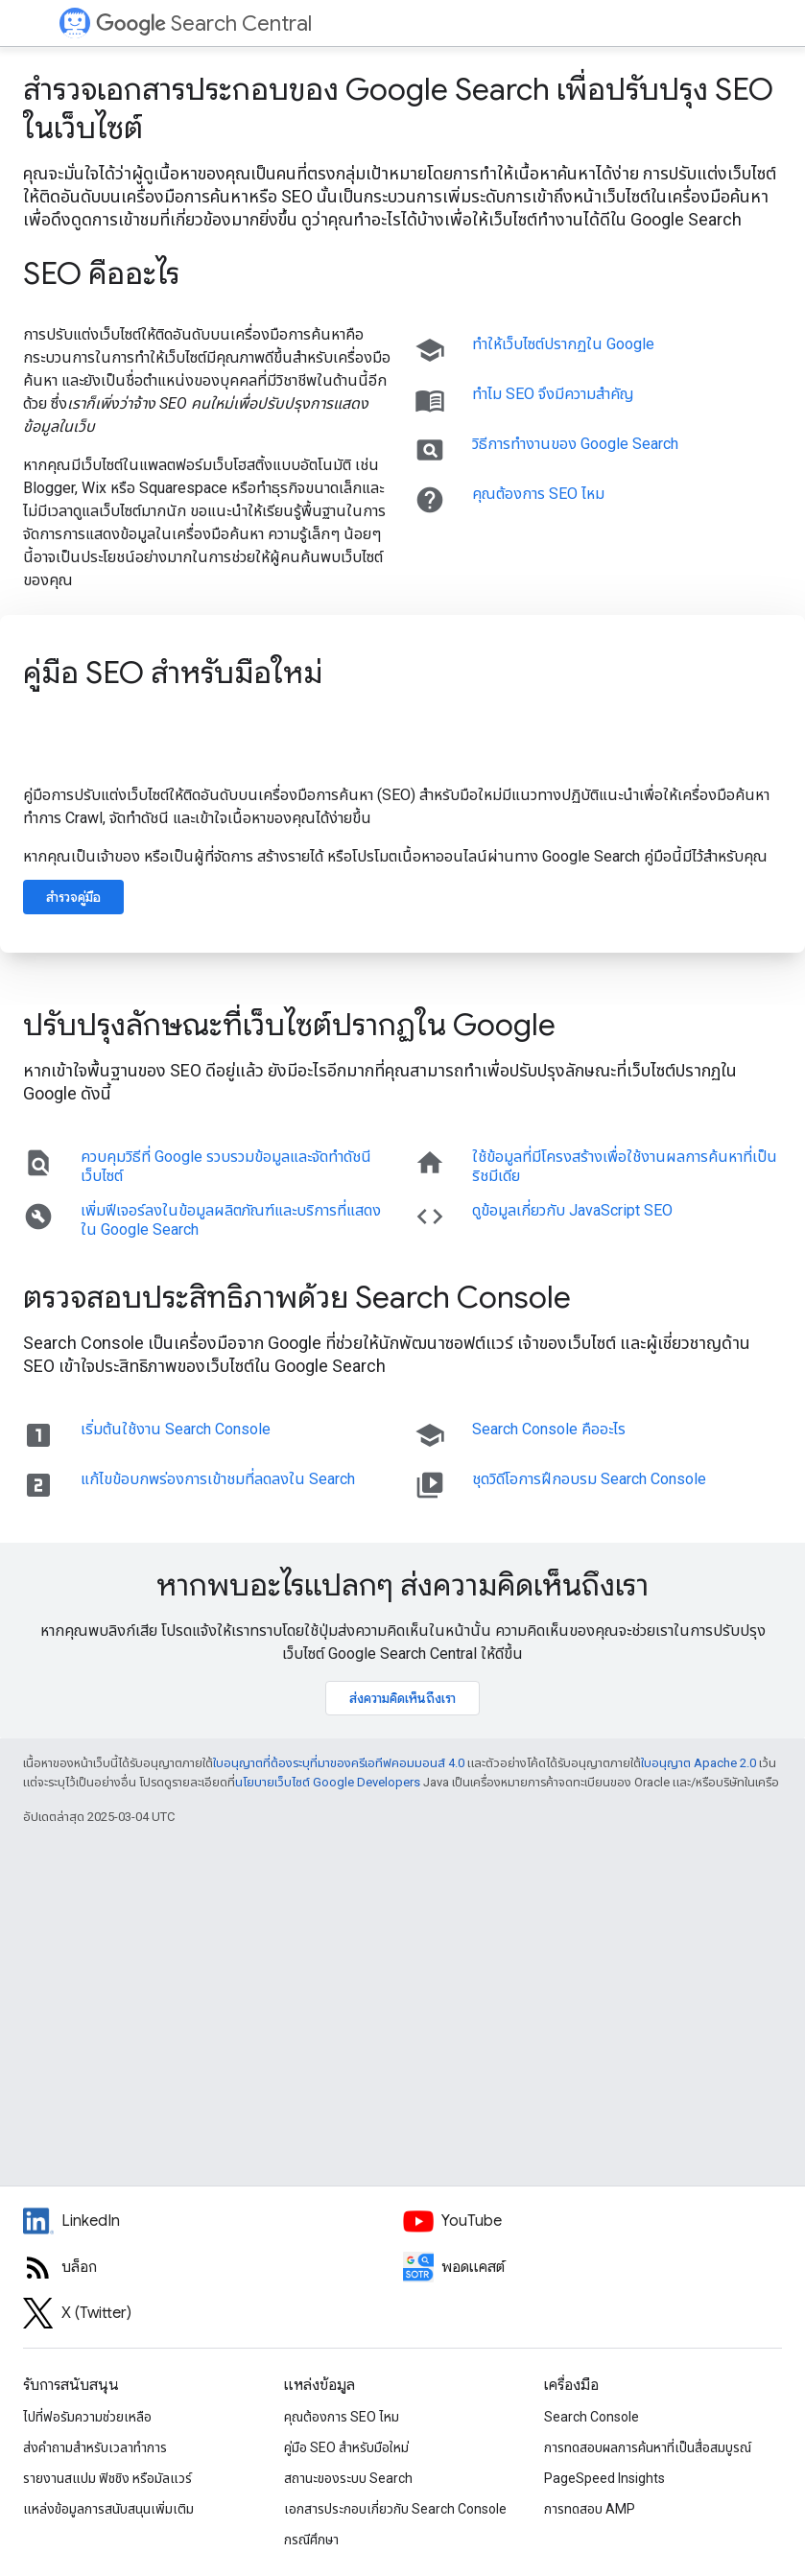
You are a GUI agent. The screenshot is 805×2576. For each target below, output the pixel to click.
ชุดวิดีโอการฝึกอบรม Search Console (589, 1479)
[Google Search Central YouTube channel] (593, 2221)
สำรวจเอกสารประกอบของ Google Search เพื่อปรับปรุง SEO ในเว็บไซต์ (398, 108)
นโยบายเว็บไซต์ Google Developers (327, 1782)
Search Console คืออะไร (549, 1429)
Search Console (591, 2416)
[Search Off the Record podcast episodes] (593, 2267)
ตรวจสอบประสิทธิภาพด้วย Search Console (297, 1297)
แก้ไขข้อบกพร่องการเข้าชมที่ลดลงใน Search (218, 1479)
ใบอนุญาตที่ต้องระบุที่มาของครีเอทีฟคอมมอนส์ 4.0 (338, 1763)
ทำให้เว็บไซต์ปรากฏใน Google (563, 344)
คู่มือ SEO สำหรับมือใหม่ (172, 672)
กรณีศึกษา (311, 2539)
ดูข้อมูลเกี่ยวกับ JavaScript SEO (572, 1210)
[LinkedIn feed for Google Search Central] (213, 2221)
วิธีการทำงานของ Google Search (575, 444)
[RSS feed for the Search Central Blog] (213, 2267)
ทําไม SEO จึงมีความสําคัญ (553, 394)
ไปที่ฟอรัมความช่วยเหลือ (87, 2416)
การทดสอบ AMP (589, 2509)
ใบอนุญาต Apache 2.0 (698, 1763)
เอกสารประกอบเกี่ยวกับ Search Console (395, 2509)
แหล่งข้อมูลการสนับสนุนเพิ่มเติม (108, 2509)
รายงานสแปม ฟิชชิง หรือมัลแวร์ (107, 2478)
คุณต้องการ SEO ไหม (538, 493)
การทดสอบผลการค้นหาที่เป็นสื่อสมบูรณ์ (647, 2447)
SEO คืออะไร (101, 273)
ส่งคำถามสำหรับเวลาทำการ (95, 2447)
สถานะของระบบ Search (348, 2478)
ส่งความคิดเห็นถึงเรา (402, 1698)
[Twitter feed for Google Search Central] (213, 2313)
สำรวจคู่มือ (73, 897)
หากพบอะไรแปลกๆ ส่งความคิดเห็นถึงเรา (402, 1585)
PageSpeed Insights (604, 2478)
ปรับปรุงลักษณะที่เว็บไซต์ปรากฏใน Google (289, 1024)
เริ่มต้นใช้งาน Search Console (176, 1429)
